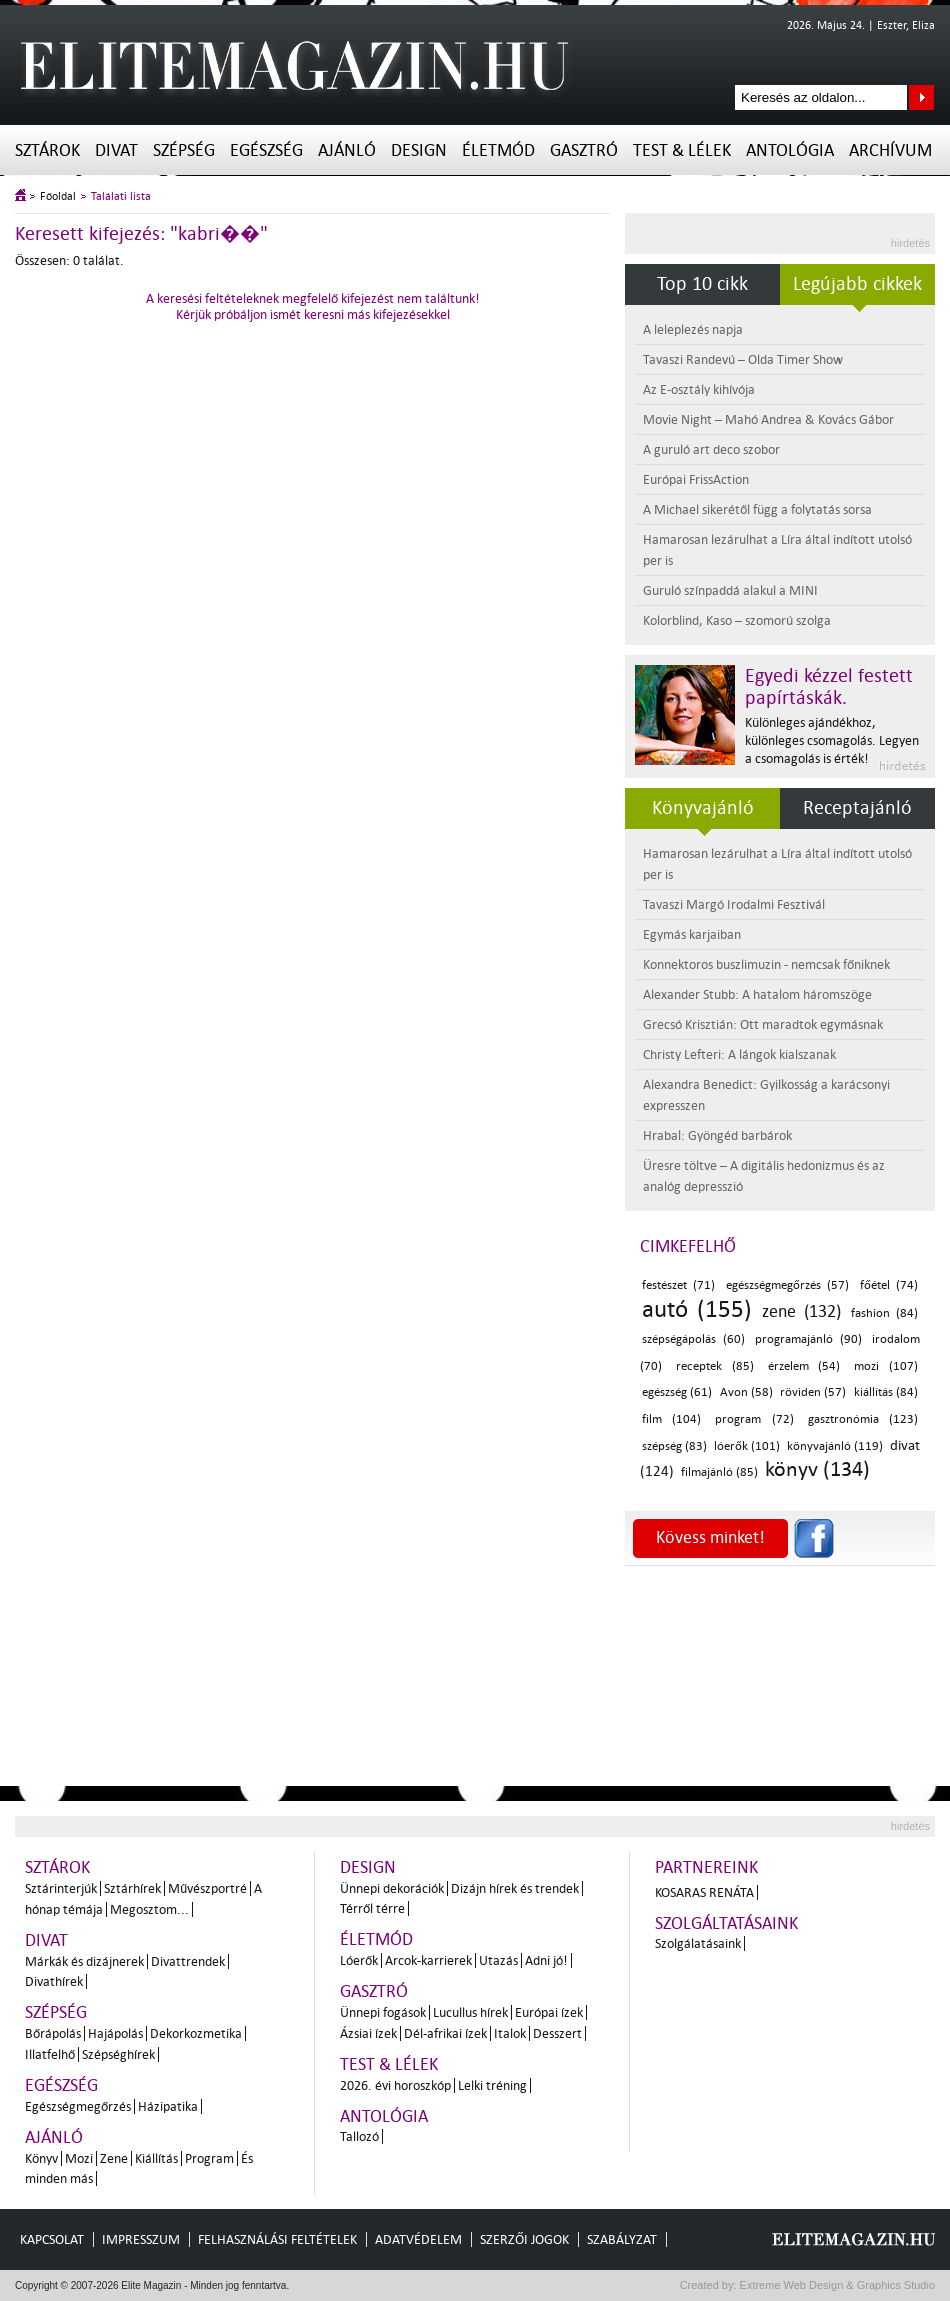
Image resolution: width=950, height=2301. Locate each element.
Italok (510, 2033)
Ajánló (347, 150)
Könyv (41, 2158)
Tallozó (359, 2136)
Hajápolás (115, 2033)
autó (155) (697, 1309)
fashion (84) (884, 1313)
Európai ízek (549, 2012)
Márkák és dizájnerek (84, 1961)
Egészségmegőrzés (78, 2106)
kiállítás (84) (886, 1392)
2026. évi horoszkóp (395, 2085)
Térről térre (372, 1908)
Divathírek (54, 1981)
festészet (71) (678, 1285)
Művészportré (207, 1888)
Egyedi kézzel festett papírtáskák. (829, 687)
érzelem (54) (804, 1366)
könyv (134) (817, 1469)
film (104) (671, 1419)
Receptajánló (857, 808)
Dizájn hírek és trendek (515, 1888)
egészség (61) (677, 1392)
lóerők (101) (747, 1446)
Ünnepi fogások (383, 2012)
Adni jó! (546, 1960)
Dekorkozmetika (196, 2033)
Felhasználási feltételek (277, 2239)
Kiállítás (156, 2158)
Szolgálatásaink (698, 1943)
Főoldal (58, 196)
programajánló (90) (808, 1339)
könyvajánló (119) (835, 1446)
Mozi (79, 2158)
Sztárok (47, 150)
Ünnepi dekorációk (392, 1888)
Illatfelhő (50, 2054)
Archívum (890, 150)
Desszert (557, 2033)
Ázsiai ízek (368, 2033)
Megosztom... (149, 1909)
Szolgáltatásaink (726, 1923)
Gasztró (584, 150)
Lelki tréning (492, 2085)
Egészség (266, 150)
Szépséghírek (118, 2054)
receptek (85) (715, 1366)
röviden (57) (813, 1392)
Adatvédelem (418, 2239)
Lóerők (359, 1960)
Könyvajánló (703, 808)
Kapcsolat (52, 2239)
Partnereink (706, 1867)
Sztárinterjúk (61, 1888)
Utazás (498, 1960)
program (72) (754, 1419)
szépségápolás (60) (693, 1339)
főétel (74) (889, 1285)
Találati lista (121, 196)
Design (419, 150)
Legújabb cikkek (857, 284)
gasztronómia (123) (863, 1419)
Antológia (790, 150)
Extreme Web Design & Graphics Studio (836, 2285)
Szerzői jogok (524, 2239)
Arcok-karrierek (428, 1960)
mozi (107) (886, 1366)
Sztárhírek (132, 1888)
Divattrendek (188, 1961)
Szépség (184, 150)
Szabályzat (622, 2239)
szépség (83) (674, 1446)
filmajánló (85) (719, 1472)
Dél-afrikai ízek (445, 2033)
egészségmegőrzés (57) (787, 1285)
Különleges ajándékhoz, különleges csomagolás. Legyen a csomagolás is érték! (832, 740)
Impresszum (141, 2239)
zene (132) (801, 1311)
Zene (114, 2158)
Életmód (498, 150)
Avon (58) (746, 1392)
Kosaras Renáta (704, 1892)
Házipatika (168, 2106)
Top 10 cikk (702, 284)
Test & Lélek (682, 150)
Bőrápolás (53, 2033)
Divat (116, 150)
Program (209, 2158)
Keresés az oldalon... (921, 97)
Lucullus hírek (470, 2012)
